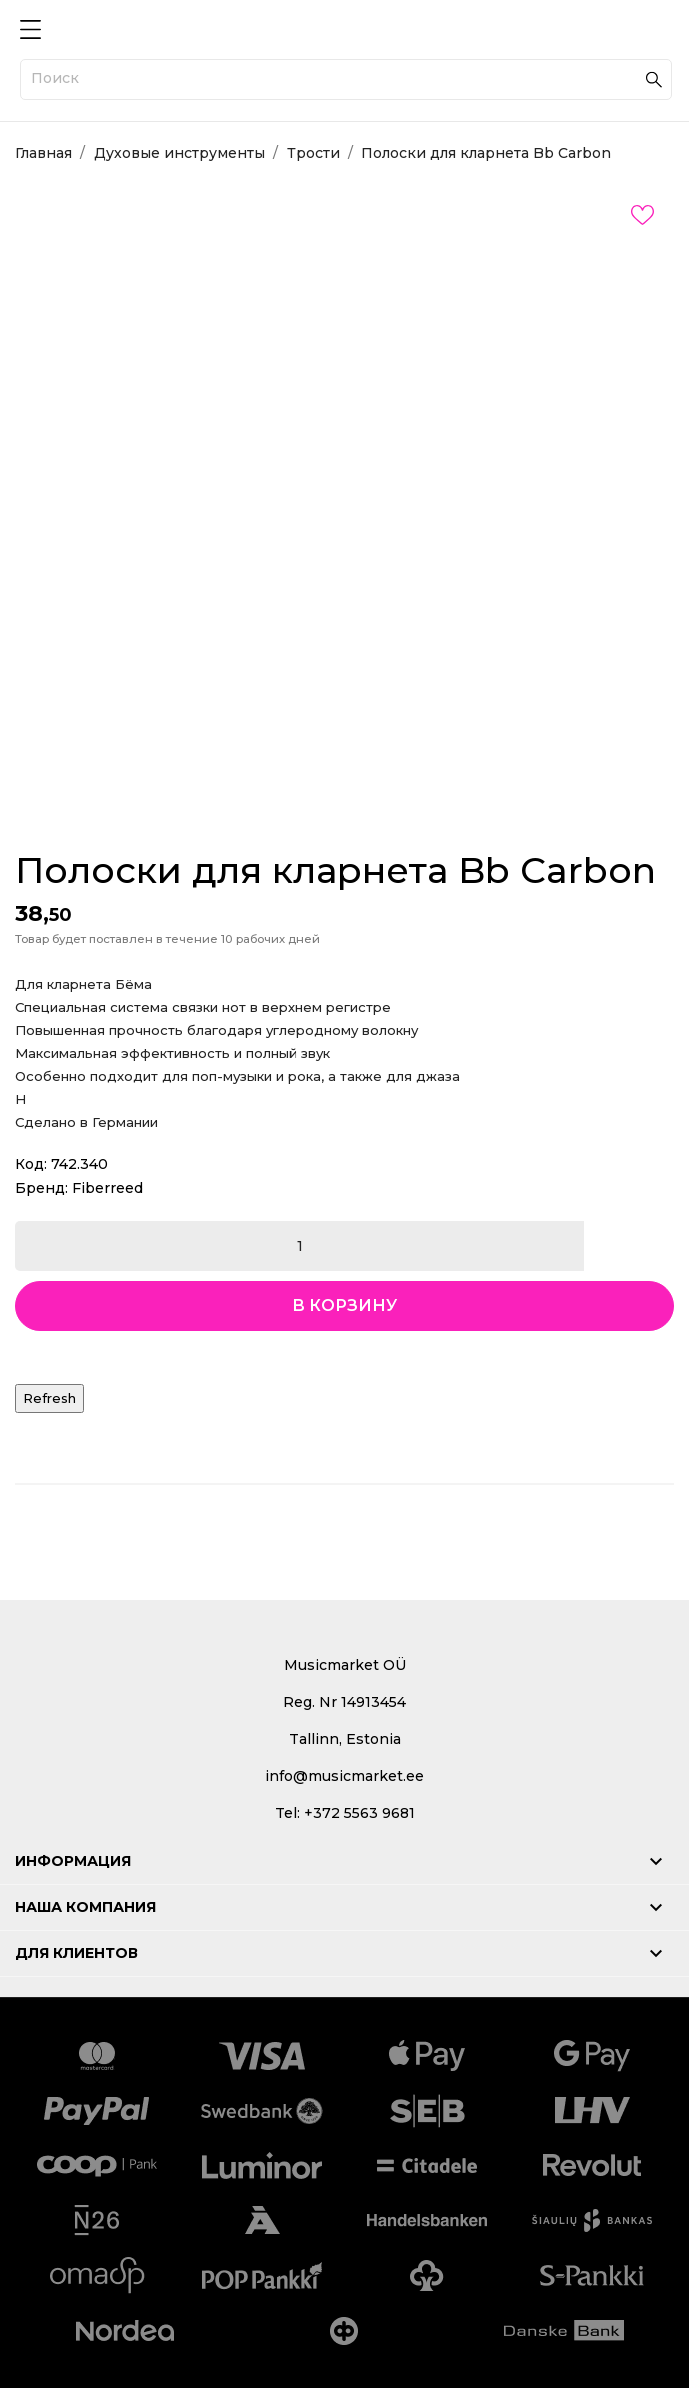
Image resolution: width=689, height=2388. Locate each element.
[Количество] (299, 1246)
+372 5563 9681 (359, 1813)
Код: (31, 1164)
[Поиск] (346, 79)
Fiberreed (107, 1188)
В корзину (344, 1305)
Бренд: (41, 1188)
